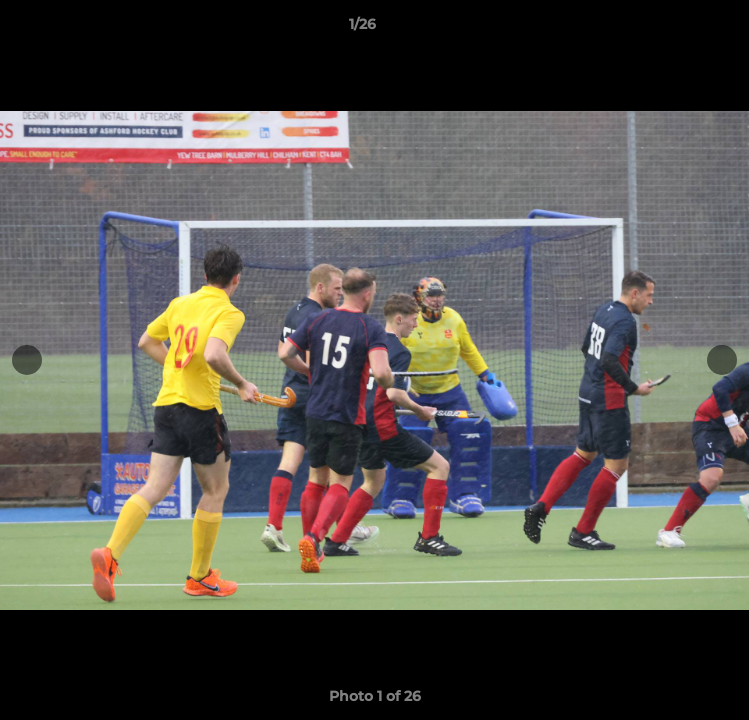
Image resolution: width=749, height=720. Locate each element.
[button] (677, 29)
